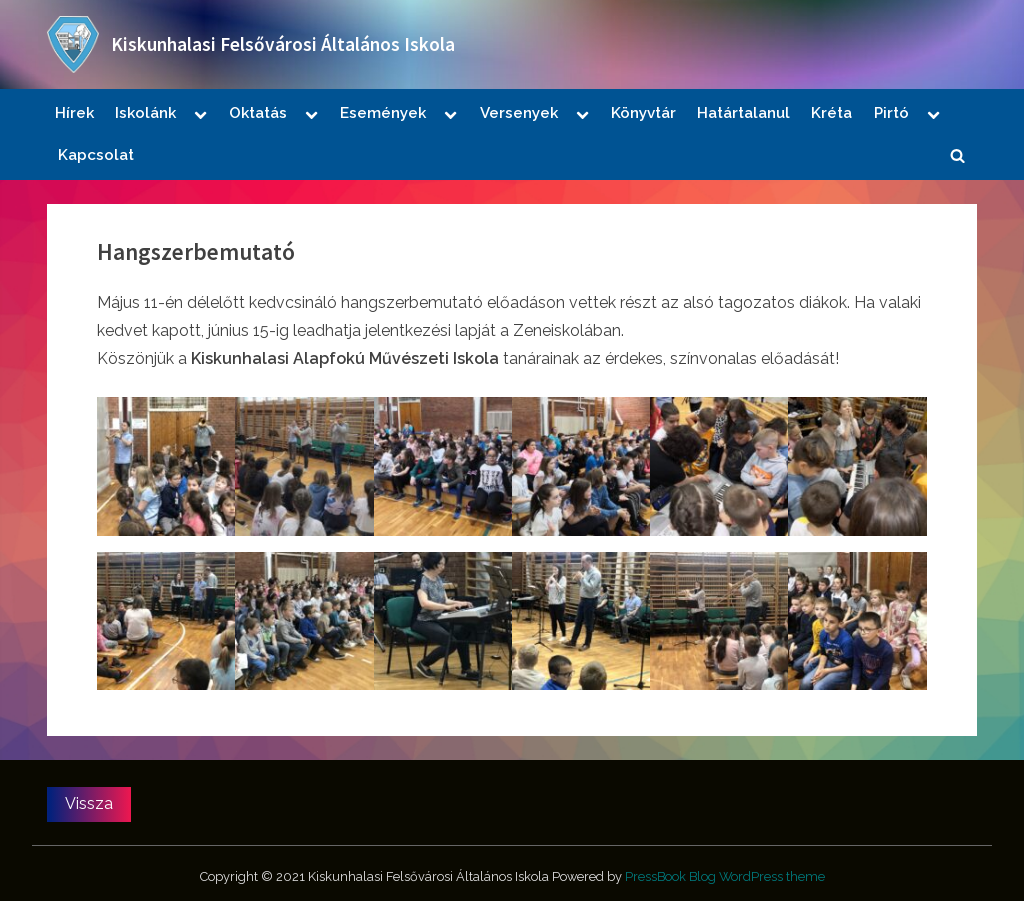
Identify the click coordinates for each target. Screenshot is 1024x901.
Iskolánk (145, 113)
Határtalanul (743, 113)
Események (383, 113)
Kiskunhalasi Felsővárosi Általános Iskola (283, 44)
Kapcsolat (96, 155)
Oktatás (258, 113)
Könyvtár (643, 113)
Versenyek (519, 113)
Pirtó (891, 113)
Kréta (831, 113)
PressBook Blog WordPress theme (725, 876)
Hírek (74, 113)
